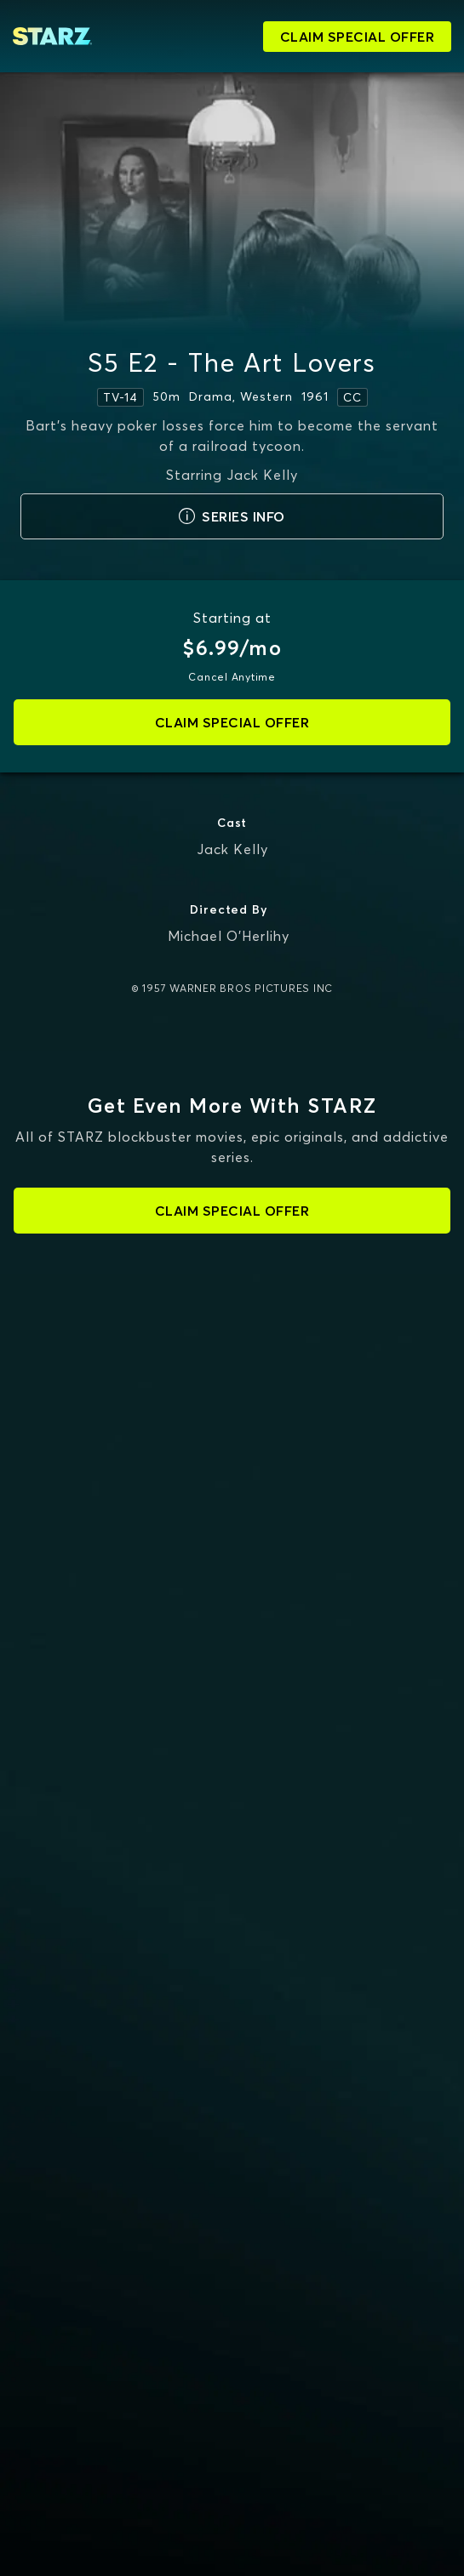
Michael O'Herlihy (228, 935)
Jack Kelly (232, 849)
